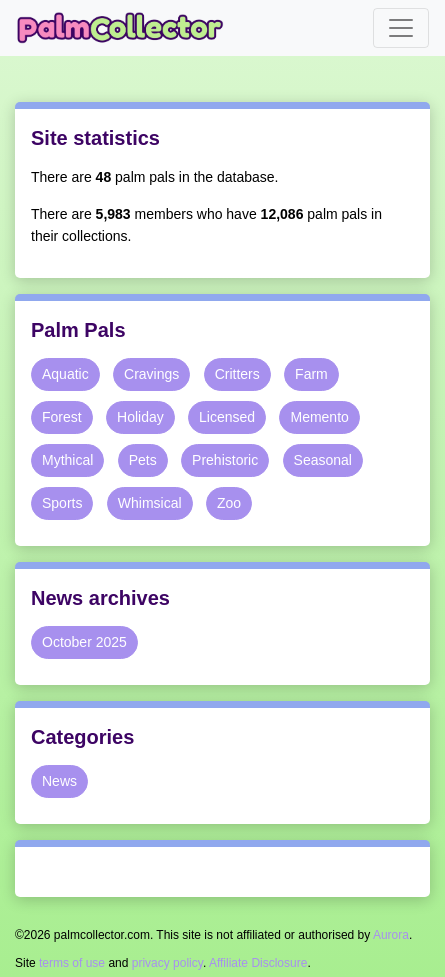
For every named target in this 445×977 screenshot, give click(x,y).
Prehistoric (225, 460)
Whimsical (150, 503)
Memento (319, 417)
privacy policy (167, 963)
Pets (143, 460)
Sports (62, 503)
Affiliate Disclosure (258, 963)
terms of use (72, 963)
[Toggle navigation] (401, 28)
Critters (237, 374)
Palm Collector (126, 28)
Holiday (140, 417)
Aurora (391, 935)
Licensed (227, 417)
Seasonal (323, 460)
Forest (62, 417)
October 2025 (84, 642)
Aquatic (65, 374)
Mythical (67, 460)
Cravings (151, 374)
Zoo (229, 503)
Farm (311, 374)
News (59, 781)
